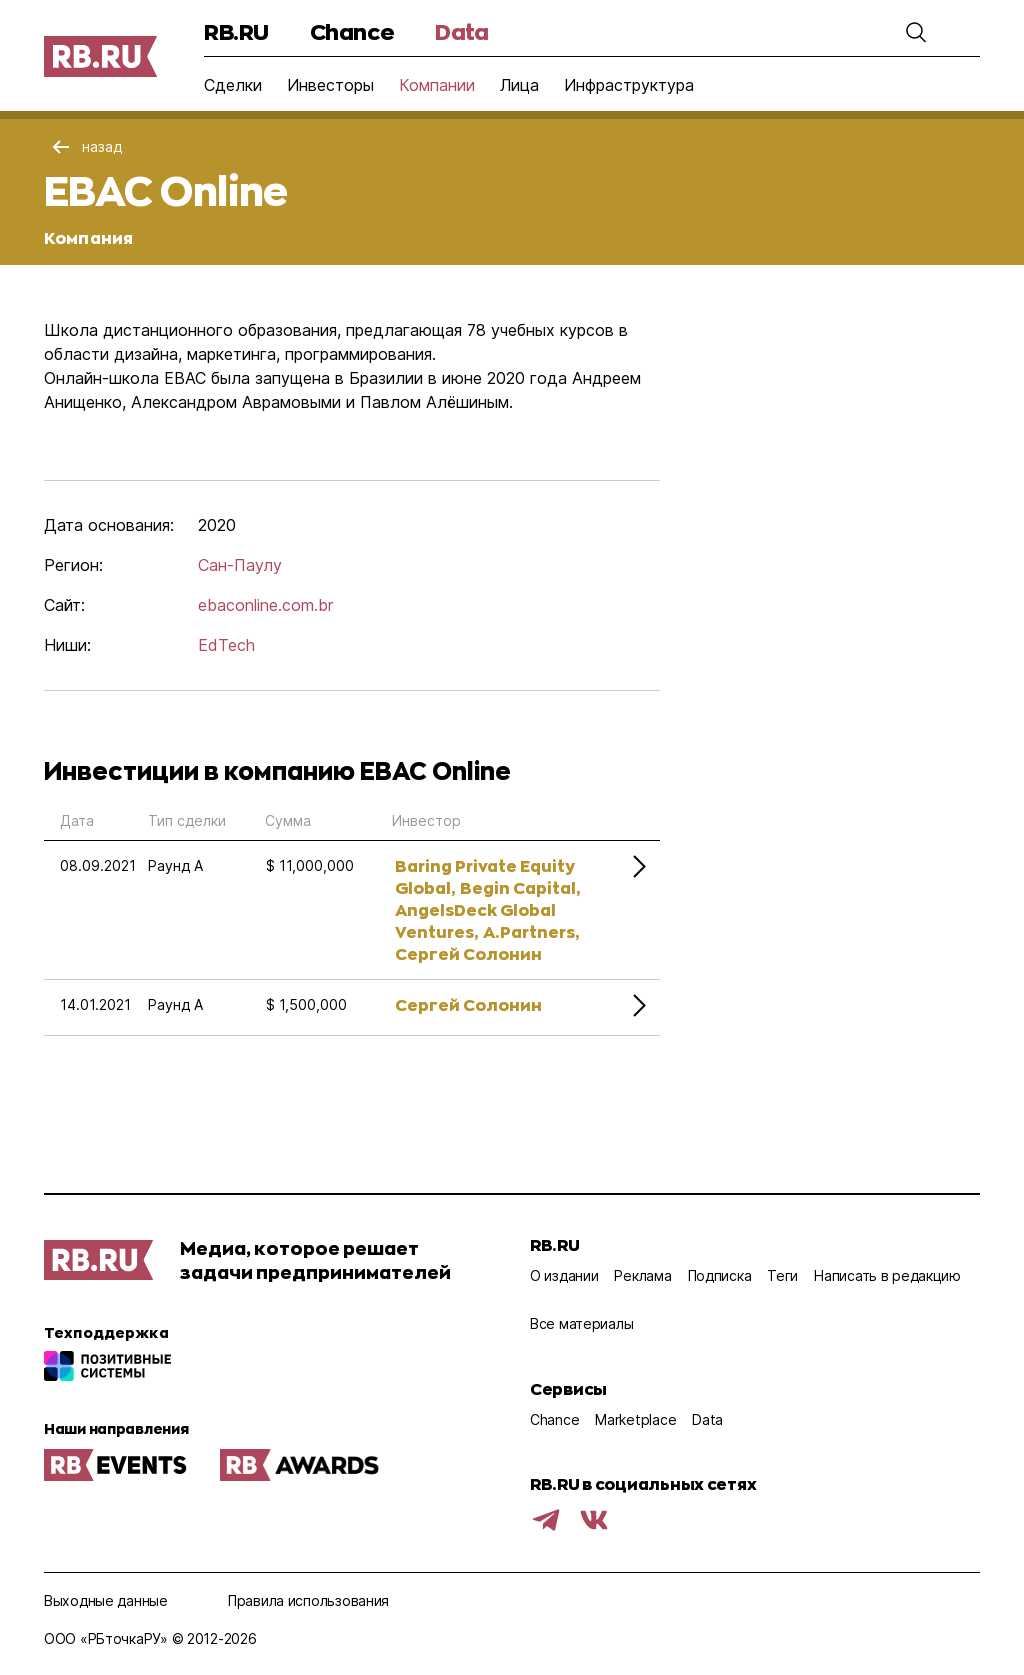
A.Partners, (531, 931)
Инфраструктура (629, 85)
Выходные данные (106, 1600)
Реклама (642, 1275)
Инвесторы (330, 85)
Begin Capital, (520, 887)
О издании (564, 1275)
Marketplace (635, 1419)
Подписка (720, 1275)
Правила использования (308, 1600)
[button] (916, 32)
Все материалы (581, 1323)
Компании (437, 85)
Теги (782, 1275)
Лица (519, 85)
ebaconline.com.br (265, 605)
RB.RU (236, 31)
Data (461, 31)
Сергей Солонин (468, 953)
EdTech (226, 645)
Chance (352, 31)
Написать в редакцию (887, 1275)
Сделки (233, 85)
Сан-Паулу (240, 565)
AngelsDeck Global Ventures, (475, 920)
